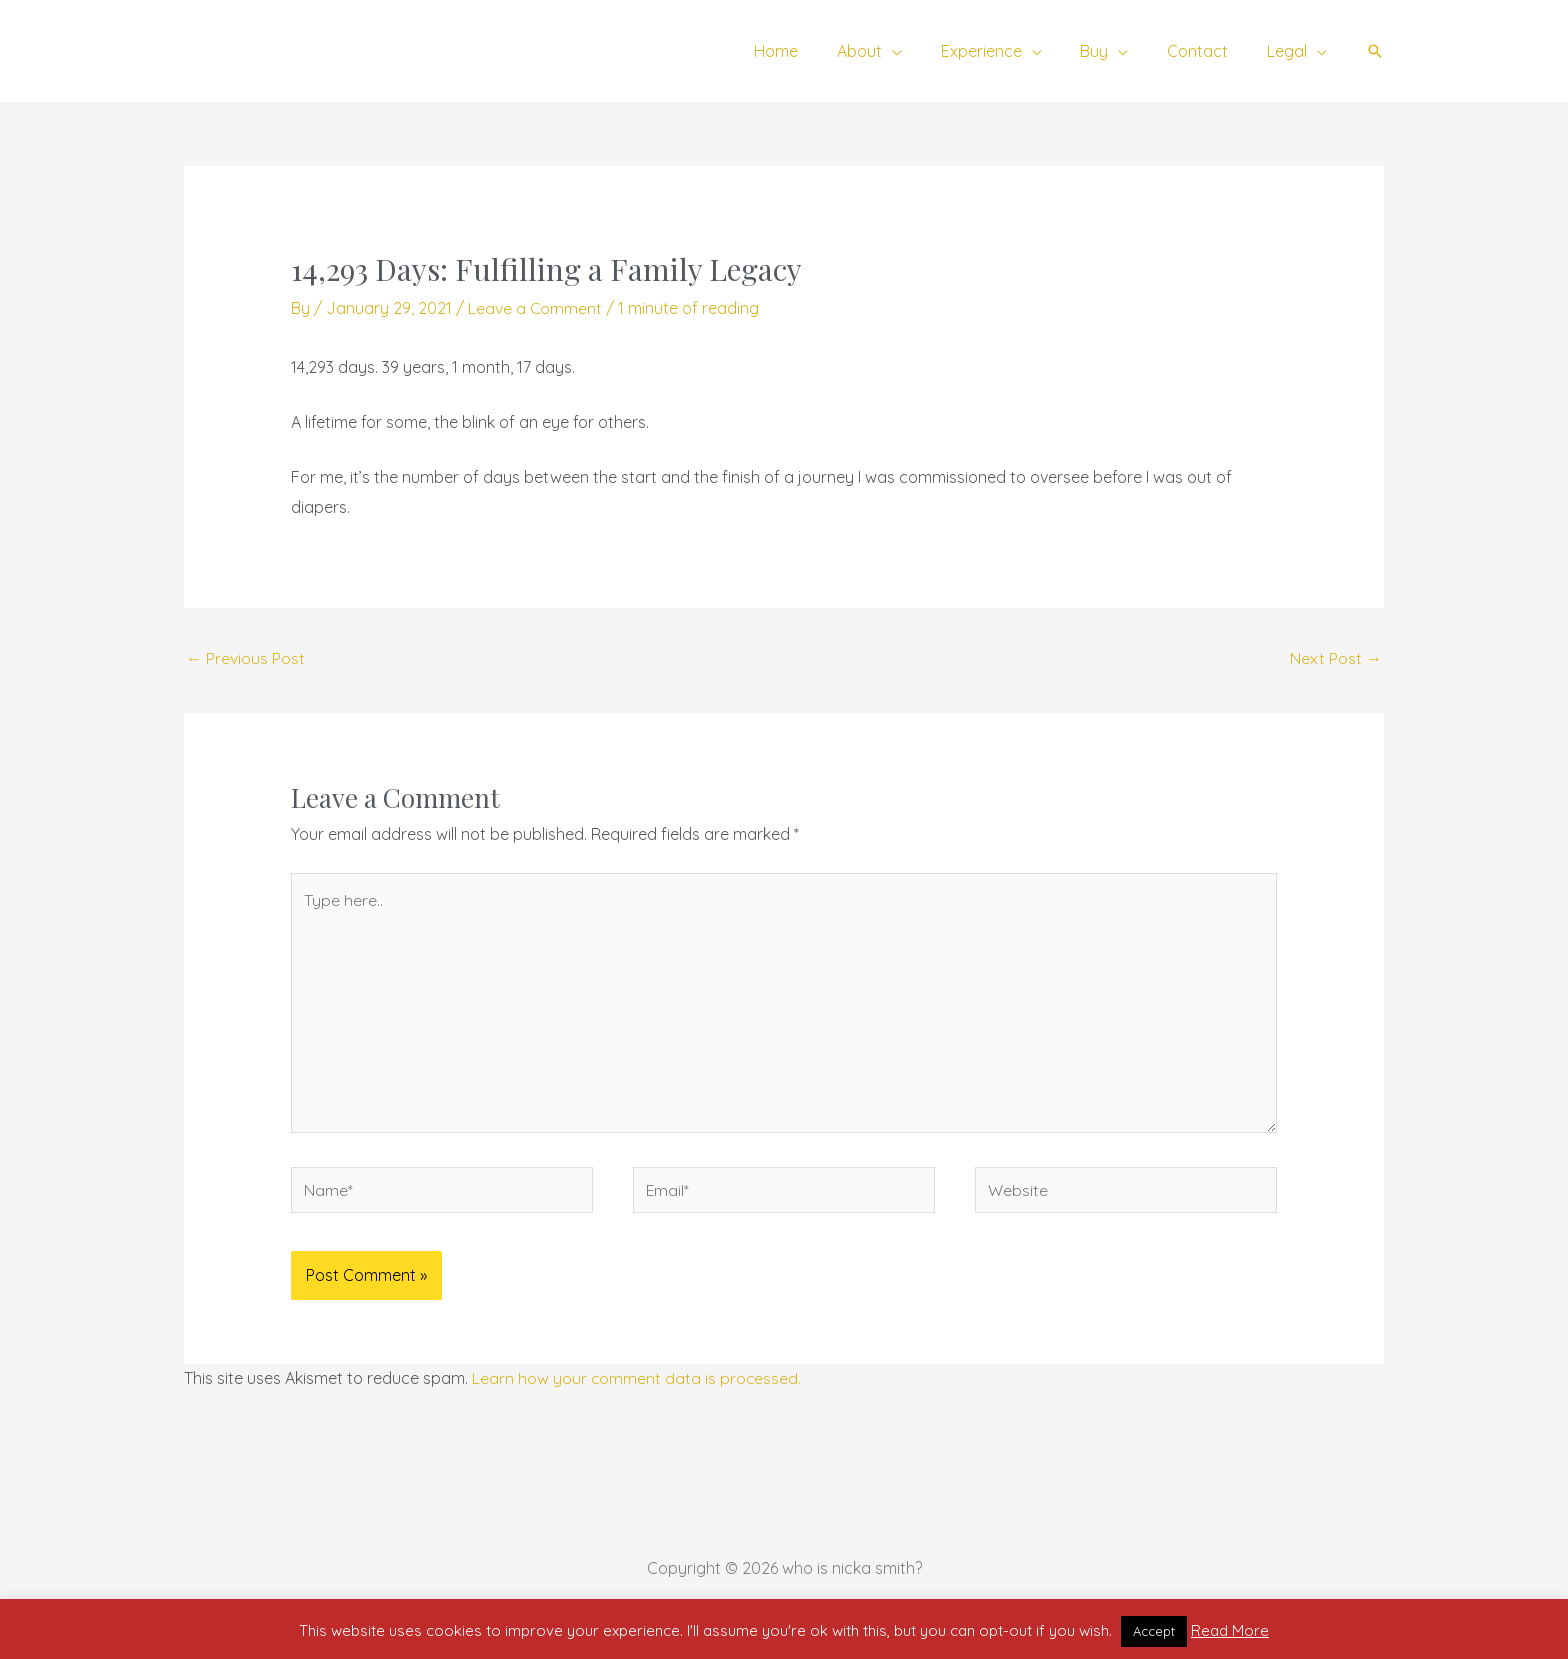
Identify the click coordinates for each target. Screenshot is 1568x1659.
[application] (922, 51)
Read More (1230, 1630)
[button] (1375, 51)
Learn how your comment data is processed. (637, 1383)
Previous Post (245, 659)
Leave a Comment (535, 308)
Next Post (1336, 659)
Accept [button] (1154, 1631)
